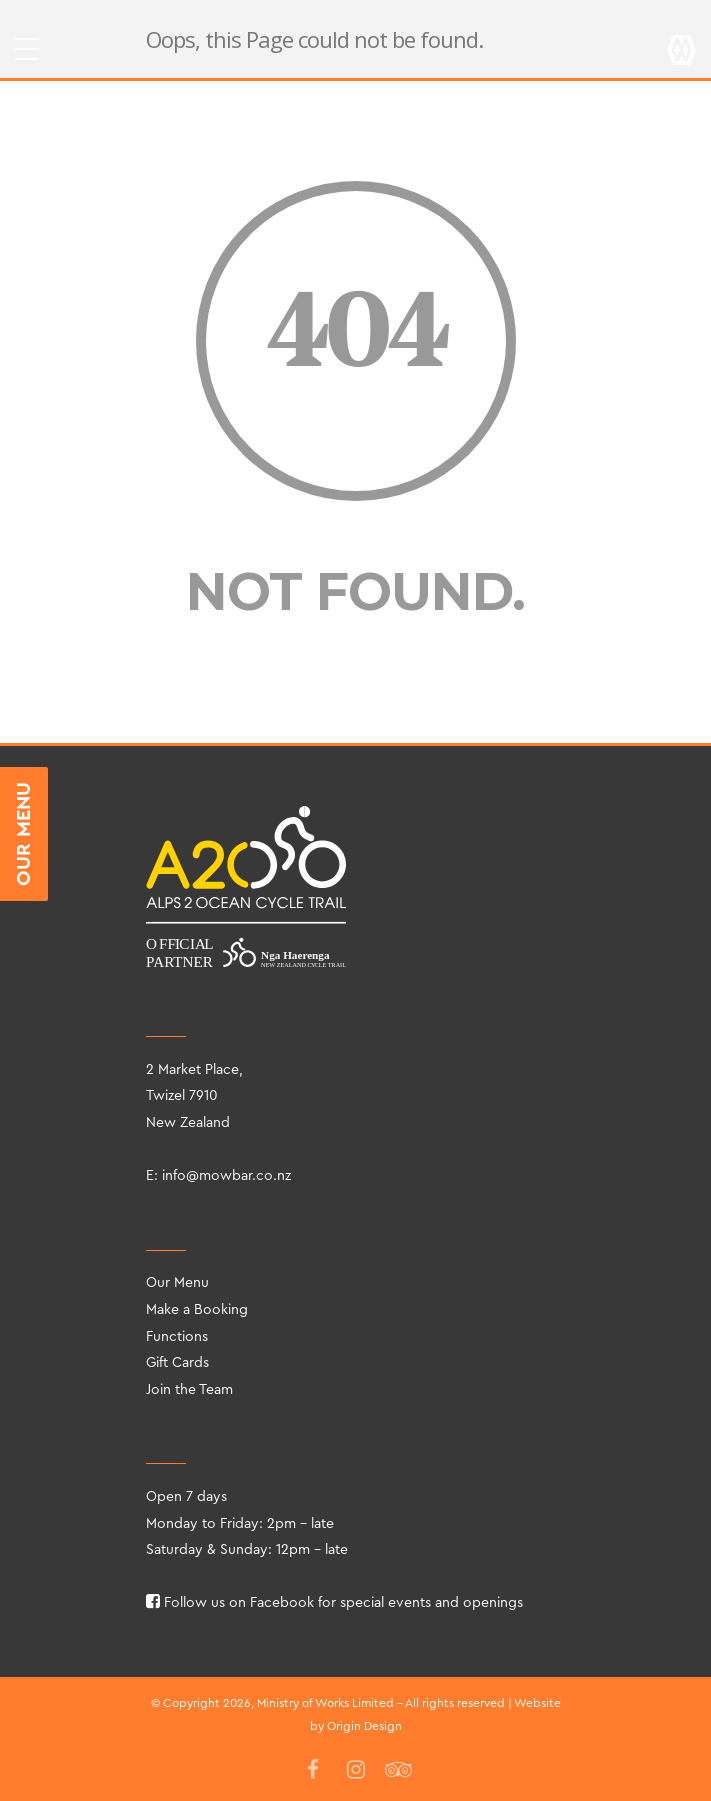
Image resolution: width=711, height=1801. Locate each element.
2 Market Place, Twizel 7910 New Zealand (194, 1096)
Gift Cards (177, 1363)
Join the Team (189, 1390)
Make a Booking (197, 1310)
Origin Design (364, 1726)
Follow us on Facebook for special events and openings (334, 1603)
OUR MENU (24, 834)
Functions (177, 1337)
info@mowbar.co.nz (226, 1176)
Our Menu (177, 1283)
